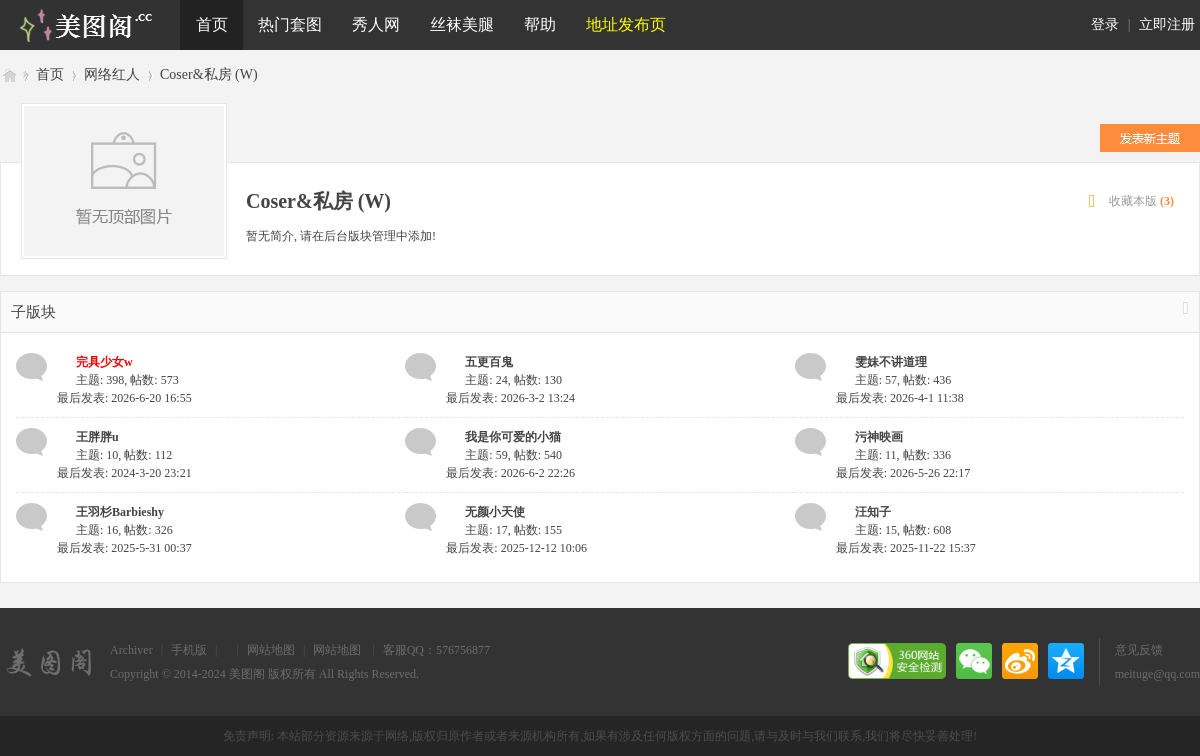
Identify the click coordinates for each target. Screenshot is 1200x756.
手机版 (189, 650)
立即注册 (1167, 24)
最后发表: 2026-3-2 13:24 (510, 398)
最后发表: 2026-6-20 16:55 (124, 398)
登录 (1105, 24)
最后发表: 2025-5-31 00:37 (124, 548)
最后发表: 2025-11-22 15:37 (906, 548)
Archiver (131, 650)
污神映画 (879, 437)
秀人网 (376, 24)
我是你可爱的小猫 (513, 437)
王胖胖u (97, 437)
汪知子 (873, 512)
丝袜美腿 (462, 24)
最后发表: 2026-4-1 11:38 (900, 398)
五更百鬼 (489, 362)
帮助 (540, 24)
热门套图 (290, 24)
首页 (212, 24)
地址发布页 (626, 24)
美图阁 (8, 74)
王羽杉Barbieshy (120, 512)
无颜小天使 (495, 512)
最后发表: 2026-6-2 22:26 (510, 473)
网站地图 (271, 650)
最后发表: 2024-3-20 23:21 (124, 473)
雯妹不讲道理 (891, 362)
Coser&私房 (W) (209, 74)
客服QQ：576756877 (436, 650)
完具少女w (104, 362)
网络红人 (112, 74)
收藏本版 (1141, 201)
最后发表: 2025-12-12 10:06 (516, 548)
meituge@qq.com (1157, 674)
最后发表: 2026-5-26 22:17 (903, 473)
